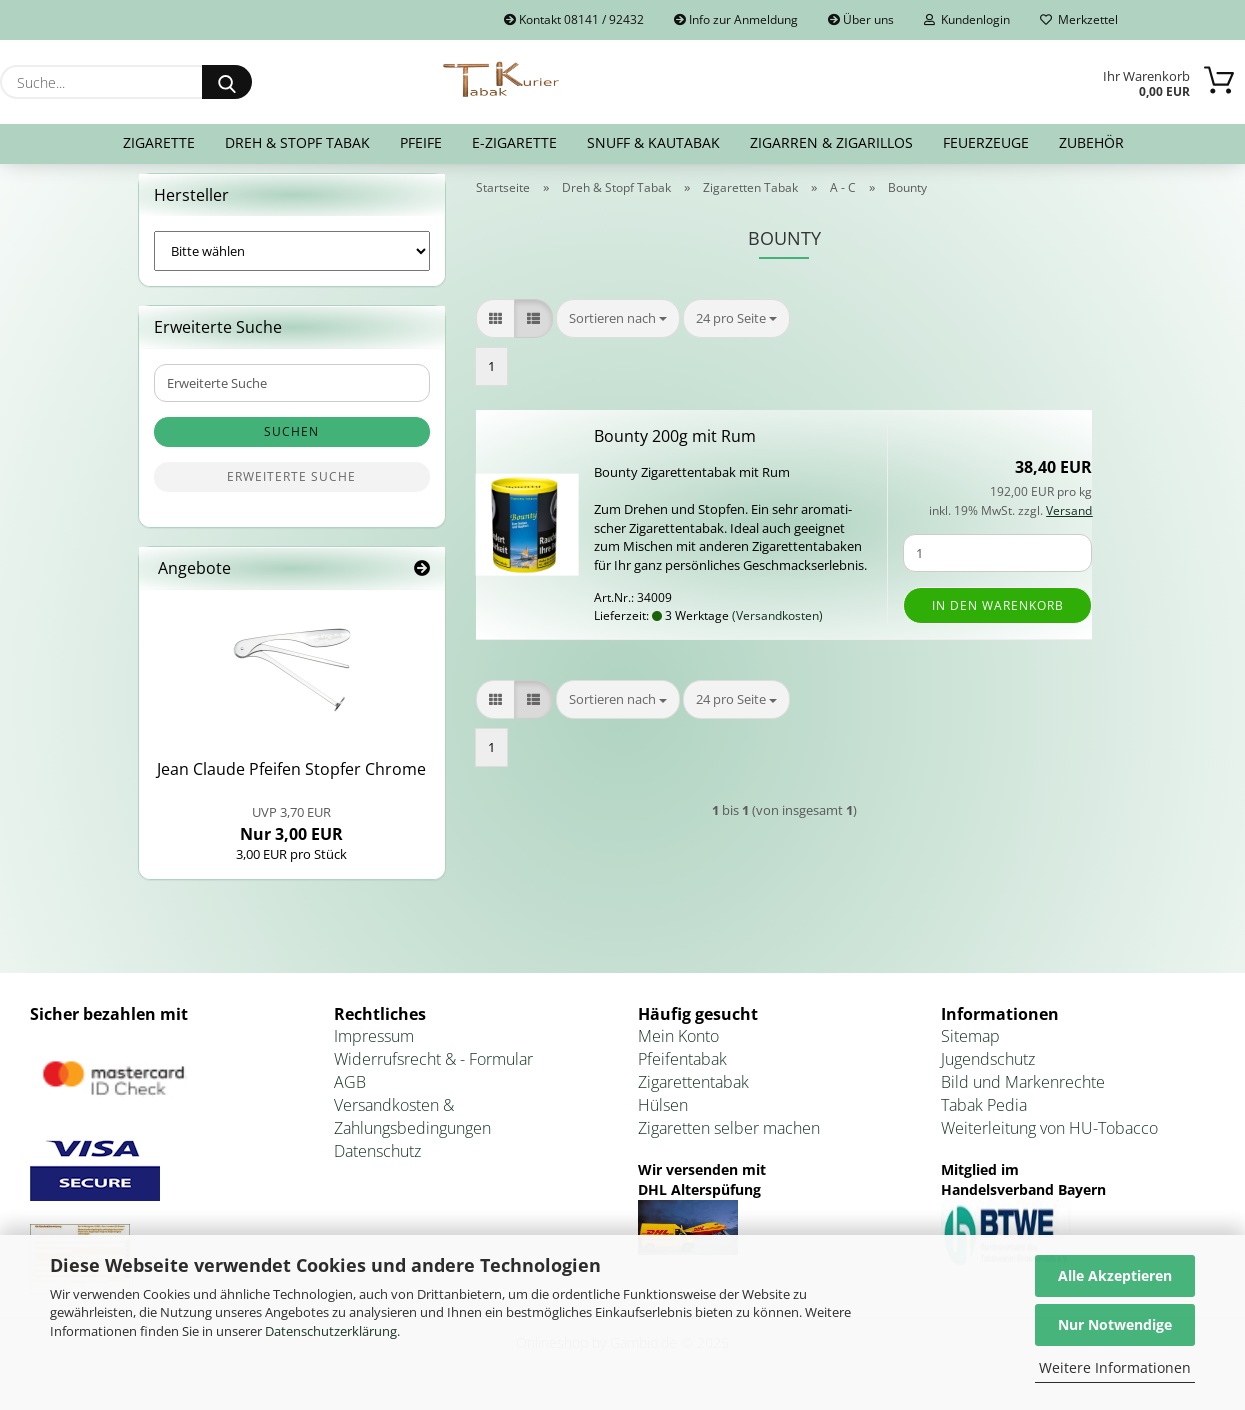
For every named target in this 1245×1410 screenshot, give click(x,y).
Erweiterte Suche (291, 489)
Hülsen (663, 1117)
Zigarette (159, 142)
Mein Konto (678, 1049)
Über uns (861, 19)
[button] (495, 330)
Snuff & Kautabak (653, 142)
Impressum (374, 1049)
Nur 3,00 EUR (291, 836)
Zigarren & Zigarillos (831, 142)
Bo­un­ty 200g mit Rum (675, 449)
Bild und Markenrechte (1023, 1095)
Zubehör (1091, 142)
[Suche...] (227, 82)
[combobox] (618, 330)
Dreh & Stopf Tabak (297, 142)
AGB (350, 1095)
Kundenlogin (967, 19)
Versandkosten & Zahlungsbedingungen (412, 1128)
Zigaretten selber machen (729, 1140)
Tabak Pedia (984, 1117)
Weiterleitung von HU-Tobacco (1049, 1140)
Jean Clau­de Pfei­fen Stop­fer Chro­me (291, 782)
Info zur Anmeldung (736, 19)
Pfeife (421, 142)
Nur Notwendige (1115, 1324)
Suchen (291, 444)
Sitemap (970, 1049)
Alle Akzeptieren (1115, 1275)
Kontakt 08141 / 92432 (574, 19)
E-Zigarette (514, 142)
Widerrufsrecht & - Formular (433, 1072)
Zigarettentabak (693, 1095)
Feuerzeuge (986, 142)
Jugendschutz (988, 1072)
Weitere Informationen (1115, 1367)
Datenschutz (377, 1163)
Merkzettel (1079, 19)
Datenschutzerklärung (331, 1331)
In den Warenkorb (998, 617)
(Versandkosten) (777, 627)
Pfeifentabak (682, 1072)
